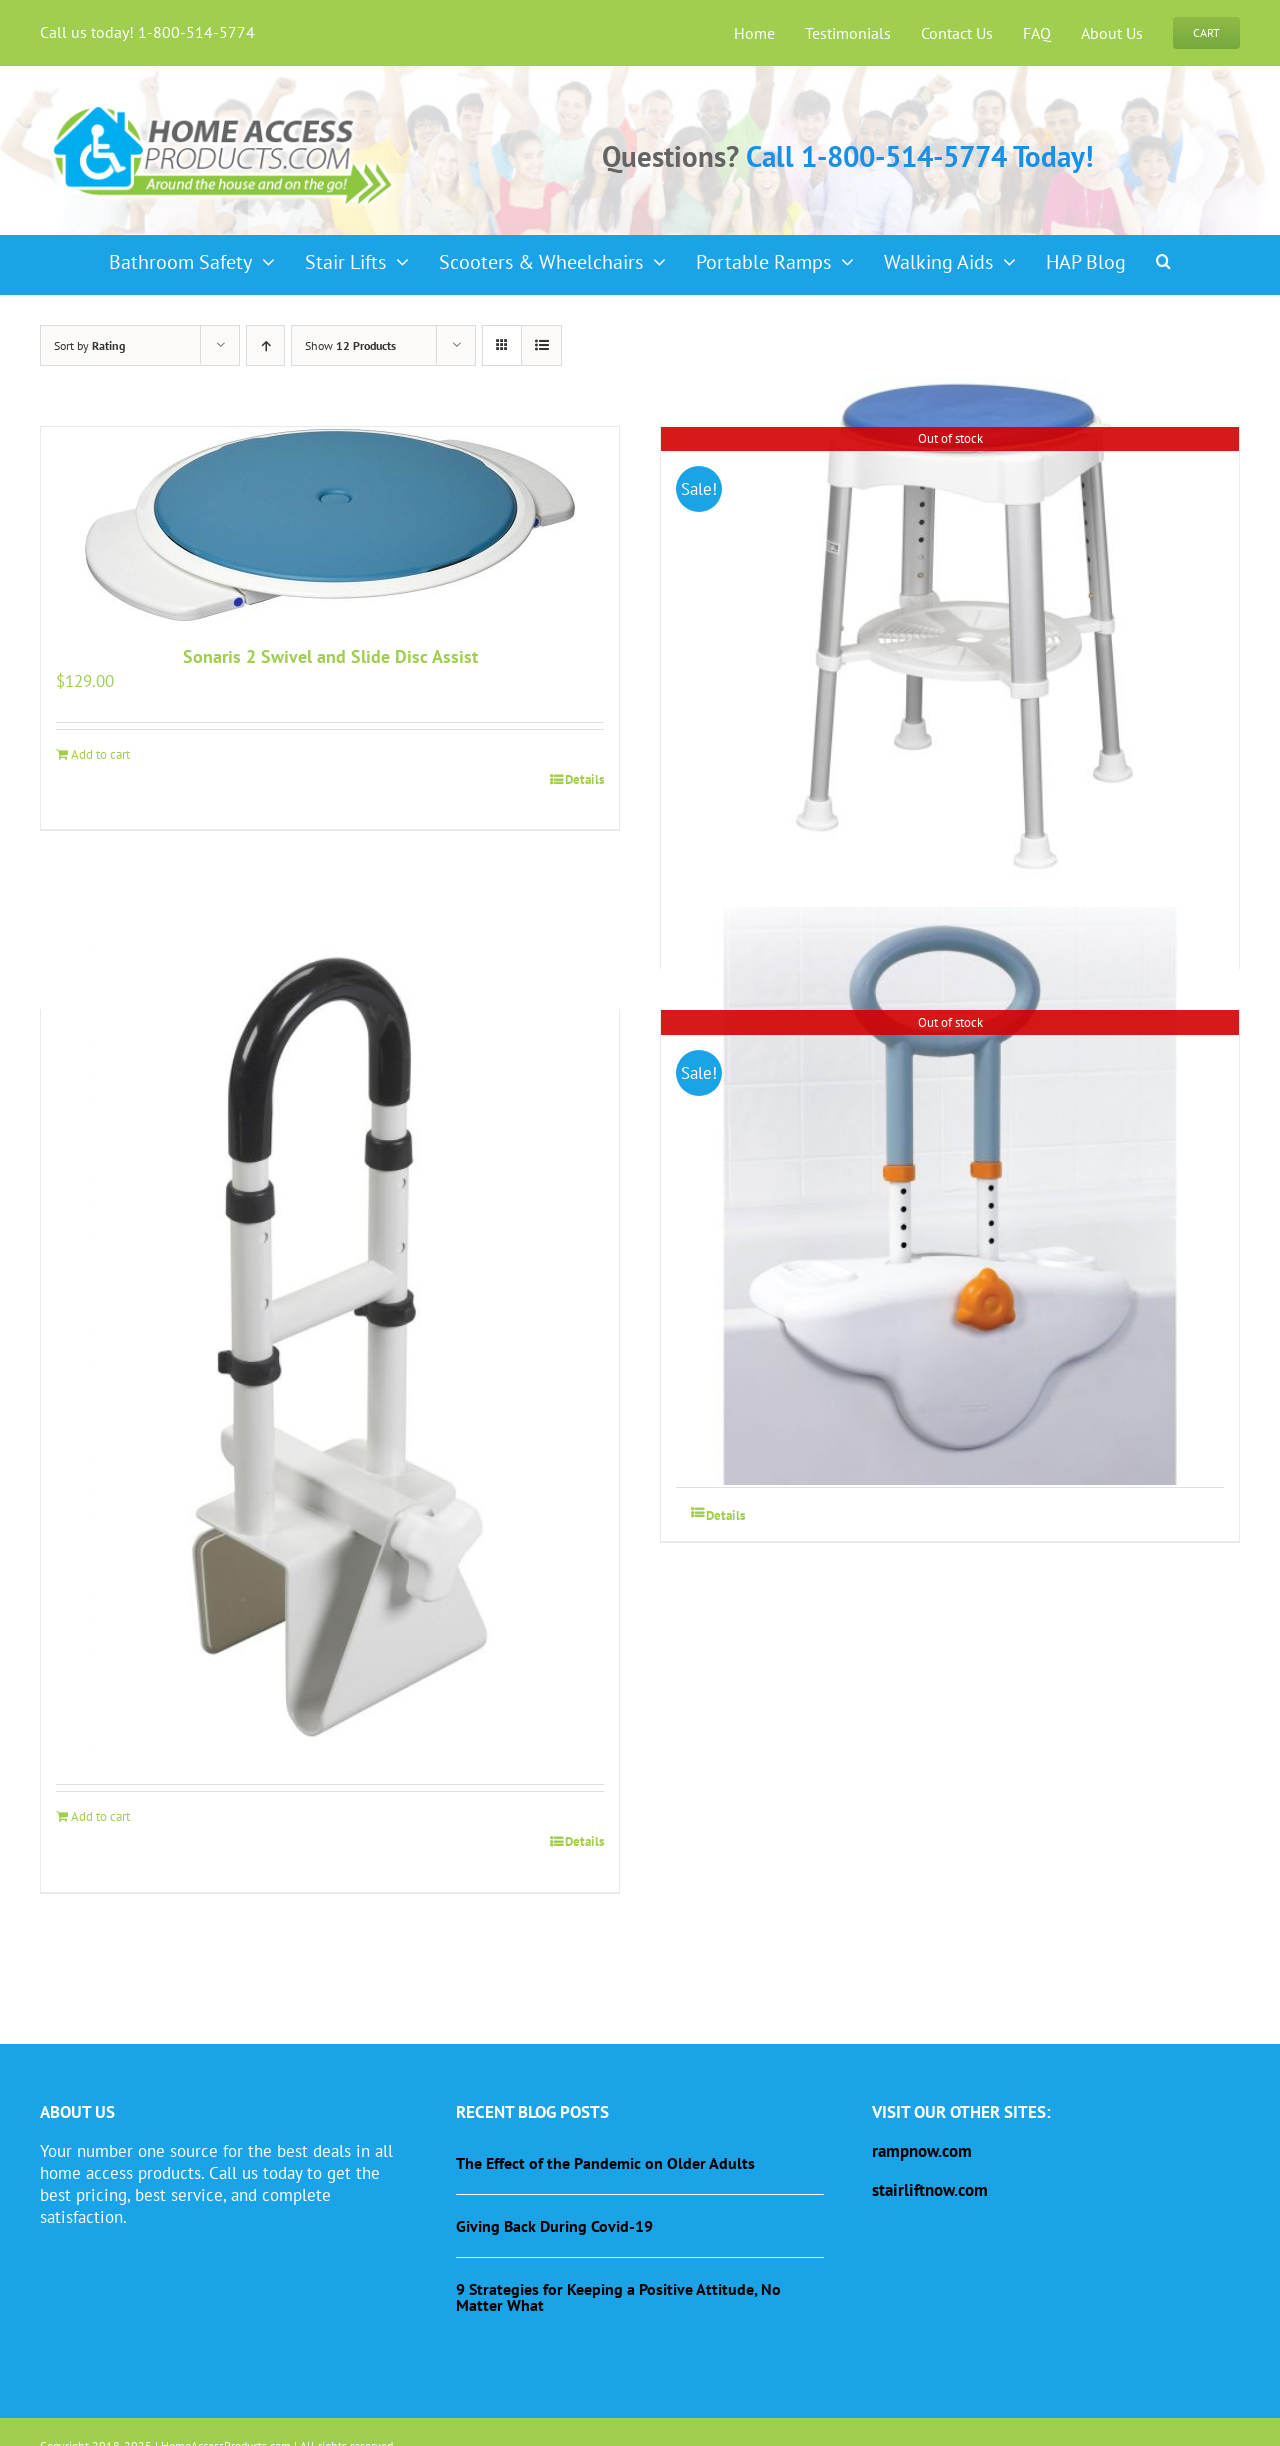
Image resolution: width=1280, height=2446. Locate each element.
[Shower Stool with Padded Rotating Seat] (950, 617)
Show (350, 345)
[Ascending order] (265, 345)
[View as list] (541, 345)
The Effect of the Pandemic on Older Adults (605, 2163)
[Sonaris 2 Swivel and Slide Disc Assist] (330, 525)
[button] (1163, 255)
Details (584, 779)
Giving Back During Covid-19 (554, 2226)
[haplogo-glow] (224, 104)
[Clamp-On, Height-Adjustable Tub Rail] (950, 1195)
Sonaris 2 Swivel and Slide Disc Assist (330, 656)
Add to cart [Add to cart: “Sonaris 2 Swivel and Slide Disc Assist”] (100, 754)
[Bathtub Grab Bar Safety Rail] (330, 1347)
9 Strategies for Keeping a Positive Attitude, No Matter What (618, 2297)
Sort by (89, 345)
